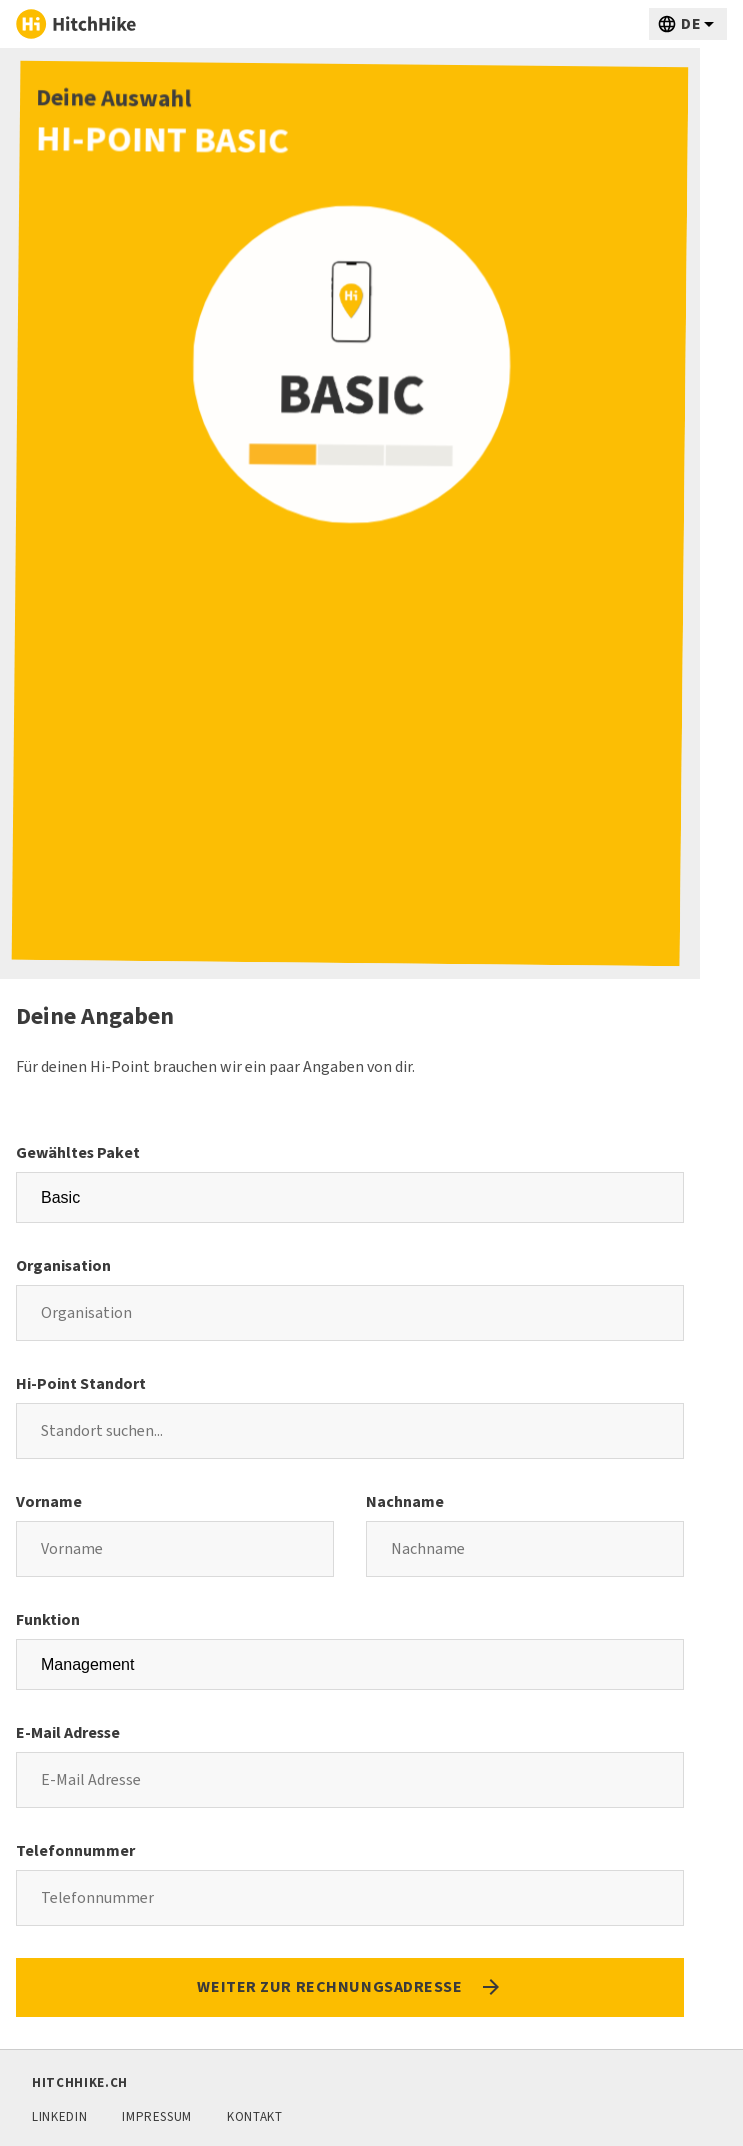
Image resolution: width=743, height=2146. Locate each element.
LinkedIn (59, 2117)
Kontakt (255, 2117)
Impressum (157, 2117)
